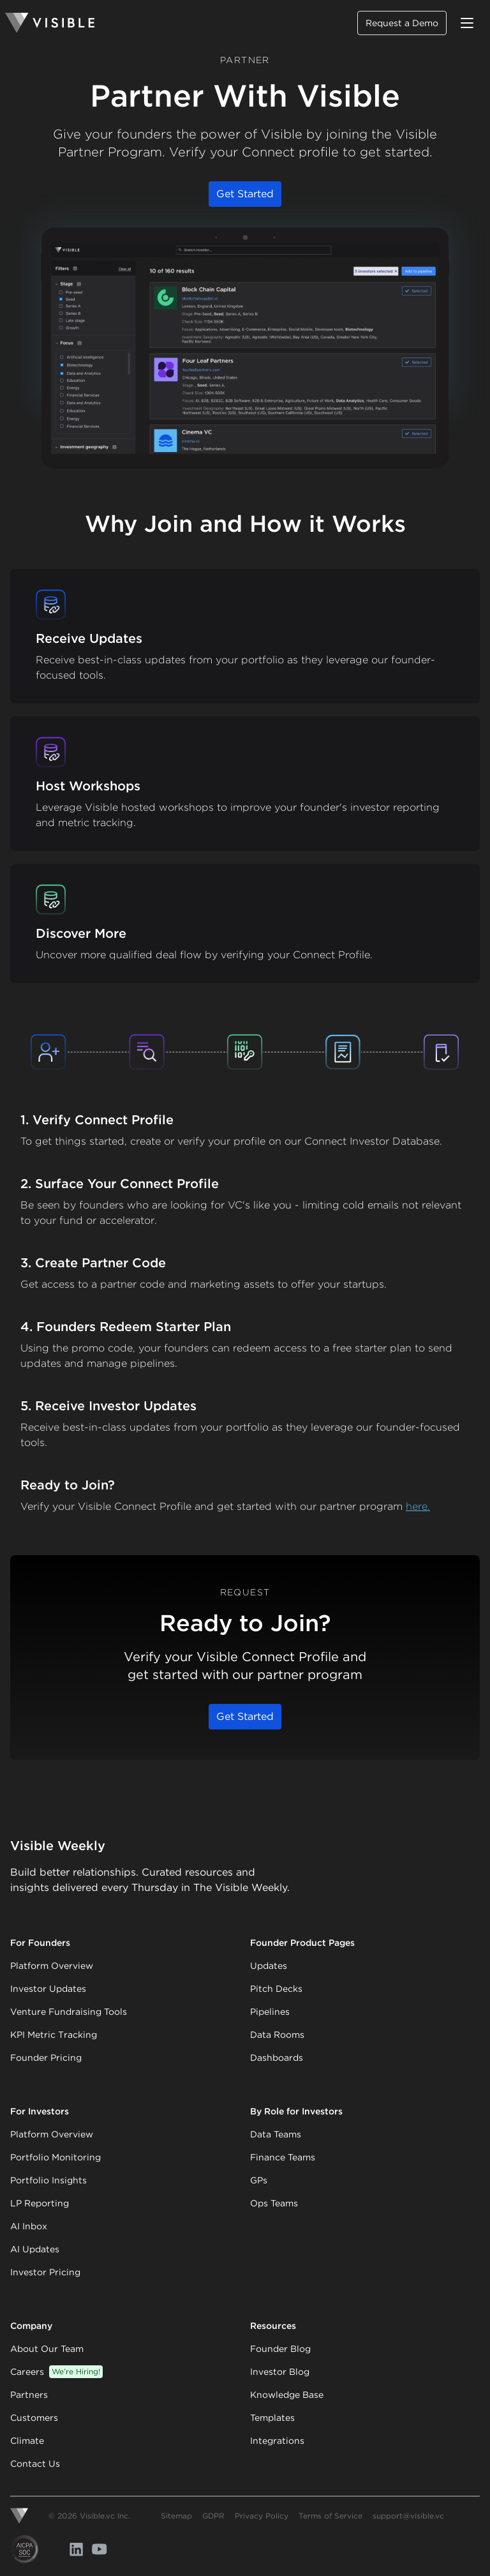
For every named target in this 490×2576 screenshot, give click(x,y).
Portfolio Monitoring (55, 2157)
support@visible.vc (408, 2515)
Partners (29, 2395)
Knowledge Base (286, 2395)
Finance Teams (282, 2157)
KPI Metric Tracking (53, 2035)
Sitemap (176, 2515)
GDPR (213, 2515)
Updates (268, 1966)
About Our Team (47, 2349)
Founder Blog (280, 2349)
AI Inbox (28, 2226)
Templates (272, 2418)
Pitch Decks (276, 1989)
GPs (258, 2180)
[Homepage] (49, 23)
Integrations (277, 2441)
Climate (27, 2441)
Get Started (245, 194)
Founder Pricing (46, 2058)
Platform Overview (51, 1966)
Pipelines (270, 2012)
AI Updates (34, 2249)
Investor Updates (48, 1989)
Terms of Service (330, 2515)
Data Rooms (277, 2035)
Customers (34, 2418)
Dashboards (276, 2058)
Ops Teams (274, 2203)
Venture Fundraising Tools (68, 2012)
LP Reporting (39, 2203)
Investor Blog (279, 2372)
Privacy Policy (261, 2515)
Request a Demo (402, 23)
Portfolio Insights (48, 2180)
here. (418, 1506)
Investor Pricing (45, 2272)
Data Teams (275, 2134)
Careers (56, 2371)
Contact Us (35, 2464)
